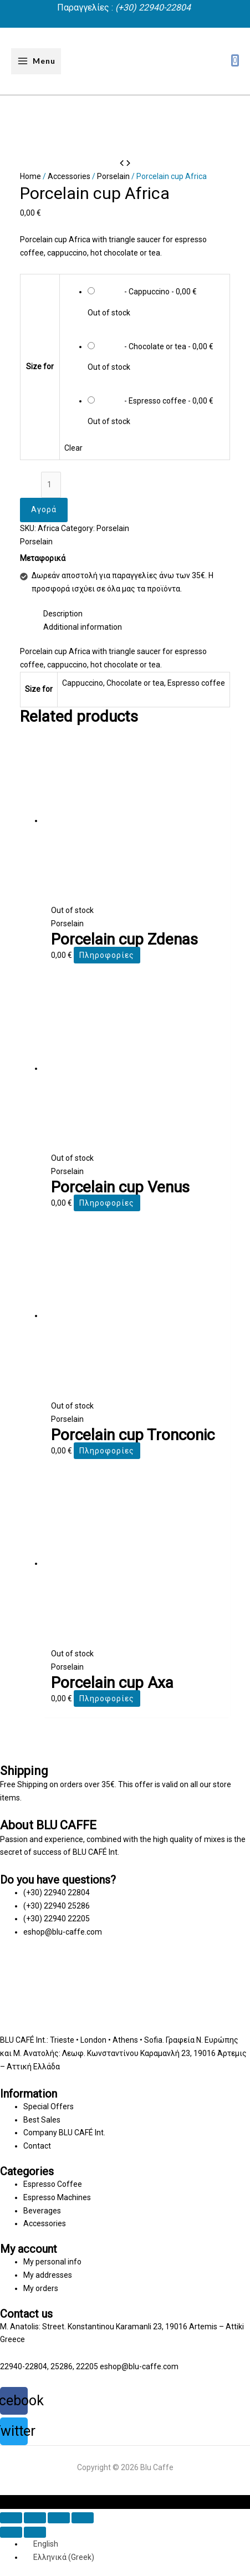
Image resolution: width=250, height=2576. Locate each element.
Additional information (82, 627)
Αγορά (44, 509)
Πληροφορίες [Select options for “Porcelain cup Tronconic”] (106, 1450)
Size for (40, 366)
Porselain (113, 176)
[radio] (156, 299)
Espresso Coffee (52, 2184)
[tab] (137, 614)
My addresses (47, 2275)
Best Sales (41, 2119)
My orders (40, 2288)
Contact (37, 2145)
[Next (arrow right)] (35, 2532)
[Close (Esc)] (11, 2517)
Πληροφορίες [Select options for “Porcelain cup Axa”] (106, 1698)
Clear (73, 447)
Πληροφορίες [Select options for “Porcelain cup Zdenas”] (106, 955)
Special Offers (48, 2106)
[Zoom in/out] (83, 2517)
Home (30, 176)
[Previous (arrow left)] (11, 2532)
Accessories (69, 176)
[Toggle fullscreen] (59, 2517)
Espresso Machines (57, 2197)
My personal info (52, 2261)
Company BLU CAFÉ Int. (64, 2132)
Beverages (42, 2210)
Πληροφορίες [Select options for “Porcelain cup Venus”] (106, 1202)
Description (63, 613)
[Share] (35, 2517)
